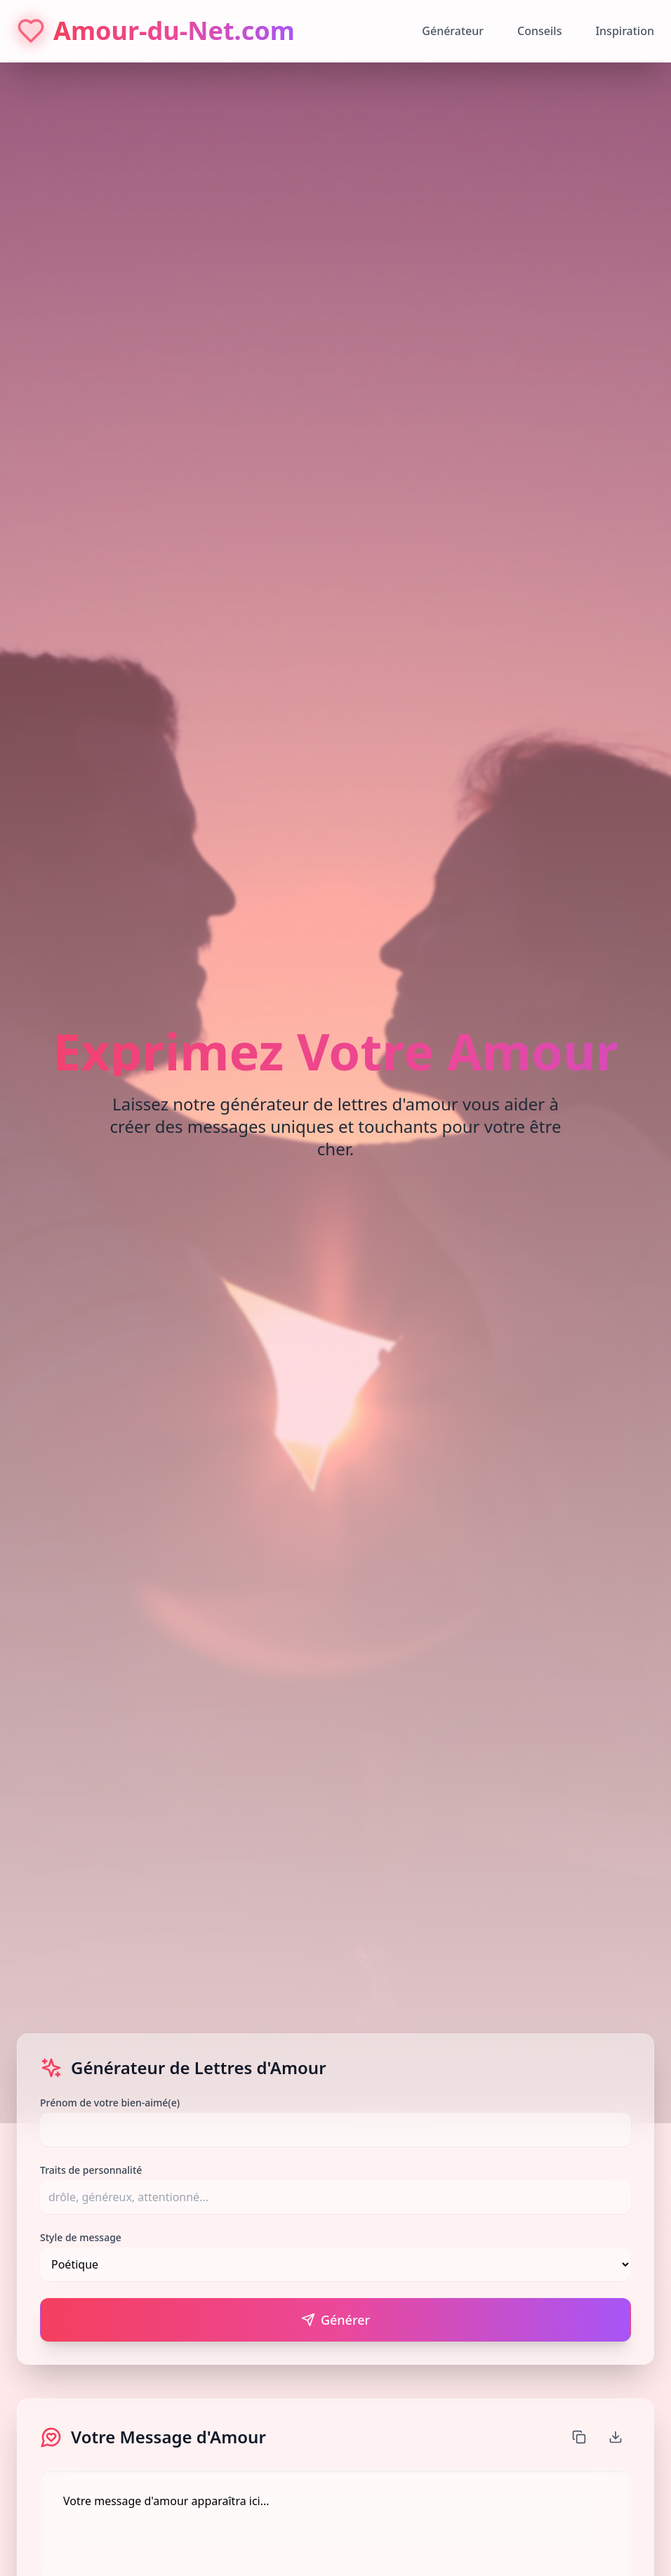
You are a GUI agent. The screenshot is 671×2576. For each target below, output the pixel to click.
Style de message (80, 2237)
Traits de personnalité (91, 2170)
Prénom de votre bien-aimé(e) (110, 2102)
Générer (335, 2319)
